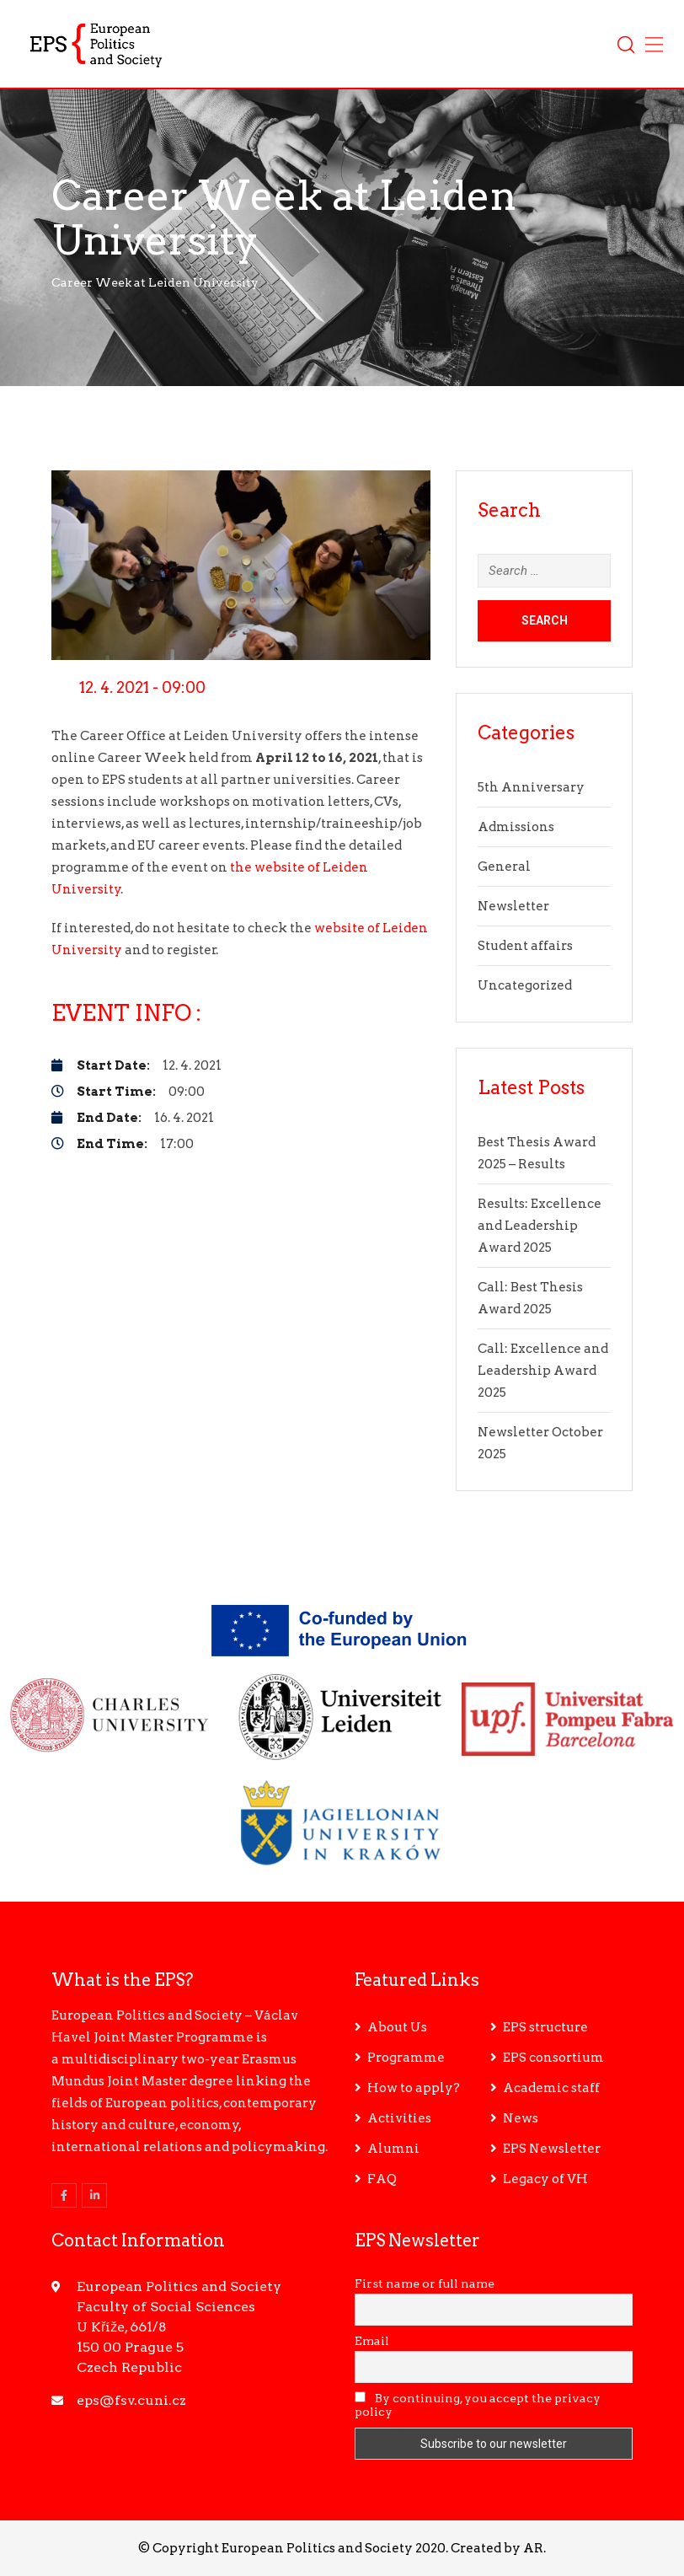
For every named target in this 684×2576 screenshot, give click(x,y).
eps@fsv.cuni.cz (131, 2400)
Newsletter (513, 906)
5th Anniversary (531, 787)
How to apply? (413, 2088)
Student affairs (525, 945)
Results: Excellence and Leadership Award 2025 (539, 1225)
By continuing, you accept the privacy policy (478, 2404)
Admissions (516, 827)
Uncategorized (525, 985)
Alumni (393, 2148)
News (520, 2118)
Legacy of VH (545, 2179)
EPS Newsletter (552, 2148)
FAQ (382, 2179)
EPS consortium (553, 2057)
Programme (406, 2057)
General (504, 866)
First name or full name (424, 2283)
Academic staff (551, 2088)
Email (372, 2341)
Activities (399, 2118)
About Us (397, 2027)
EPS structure (545, 2027)
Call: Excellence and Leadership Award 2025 (543, 1370)
